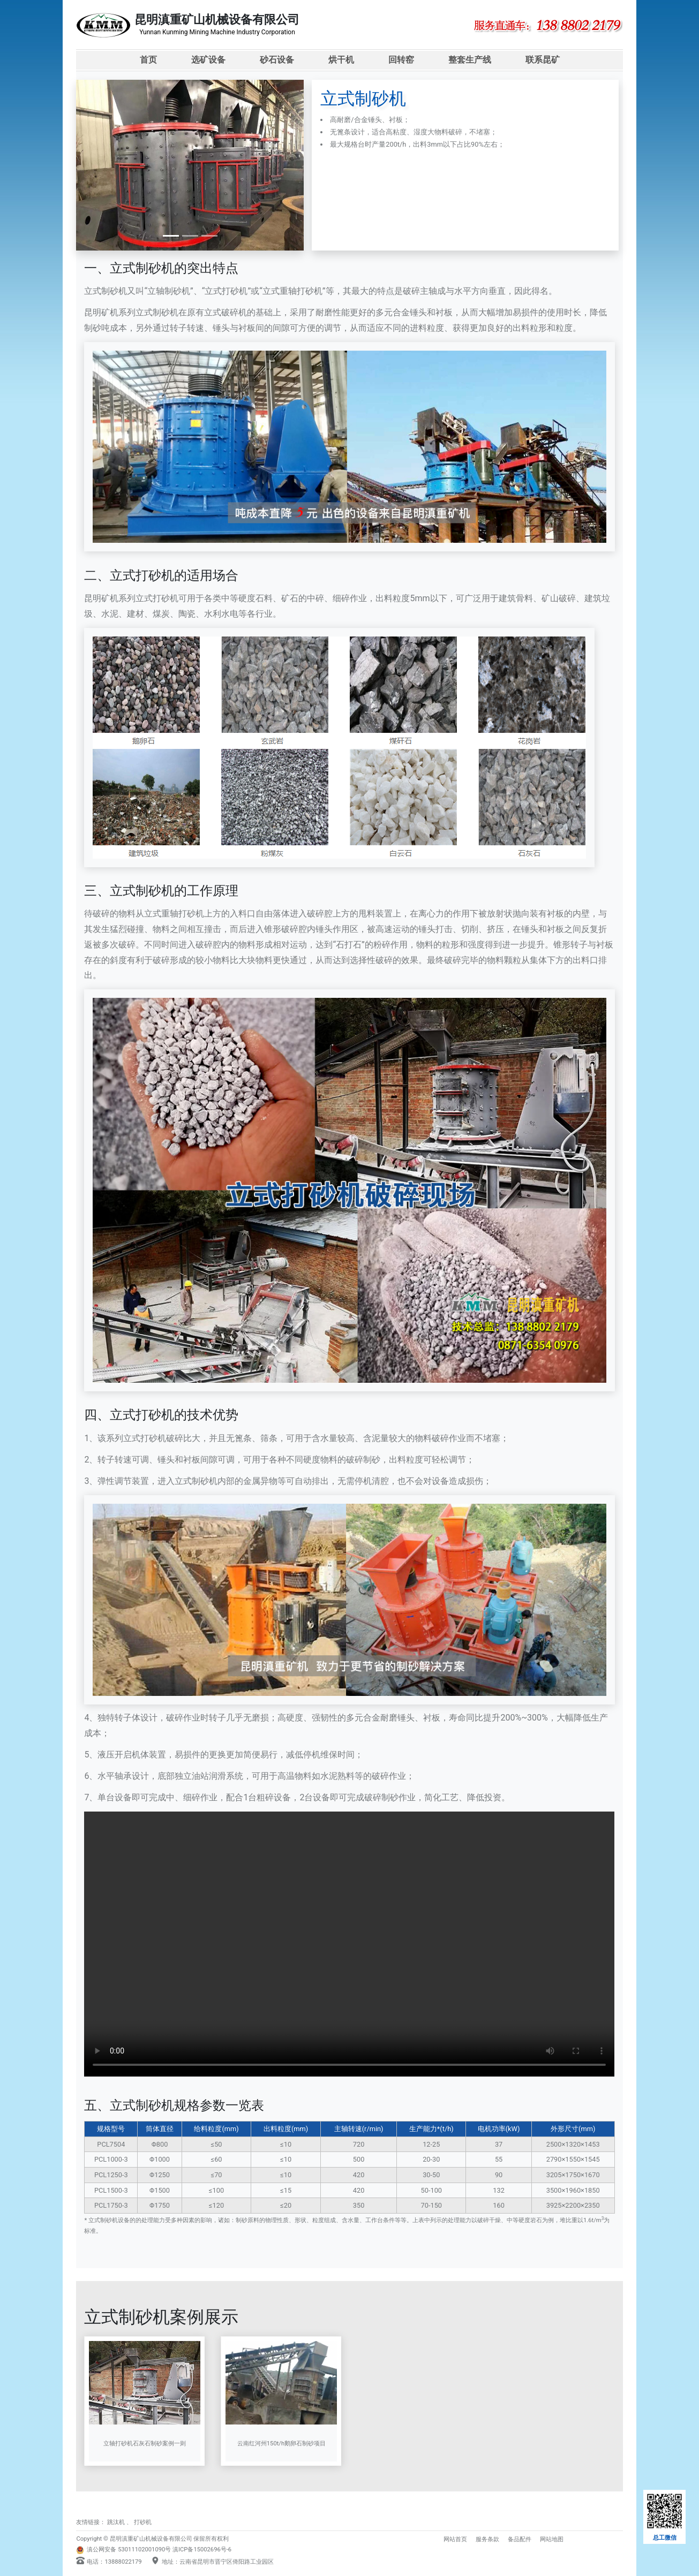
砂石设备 (277, 60)
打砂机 (143, 2522)
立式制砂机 (105, 291)
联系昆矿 (542, 60)
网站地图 (551, 2539)
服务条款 (487, 2539)
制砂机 (177, 291)
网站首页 (455, 2539)
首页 (148, 60)
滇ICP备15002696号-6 (201, 2549)
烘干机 (341, 60)
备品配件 (519, 2539)
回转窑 (401, 60)
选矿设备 (208, 60)
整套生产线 (469, 60)
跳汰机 (116, 2522)
